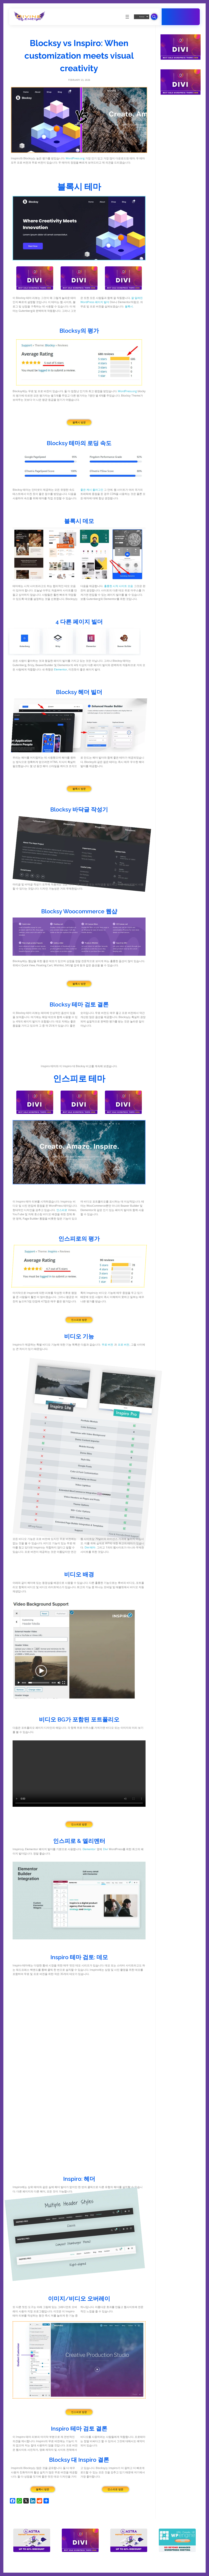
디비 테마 (183, 18)
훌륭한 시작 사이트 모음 (118, 586)
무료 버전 (107, 1344)
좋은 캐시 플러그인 (91, 490)
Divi (105, 1849)
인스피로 (61, 1210)
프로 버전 (123, 1344)
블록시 (129, 306)
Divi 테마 (90, 1547)
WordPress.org (75, 158)
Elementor (60, 669)
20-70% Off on (186, 14)
